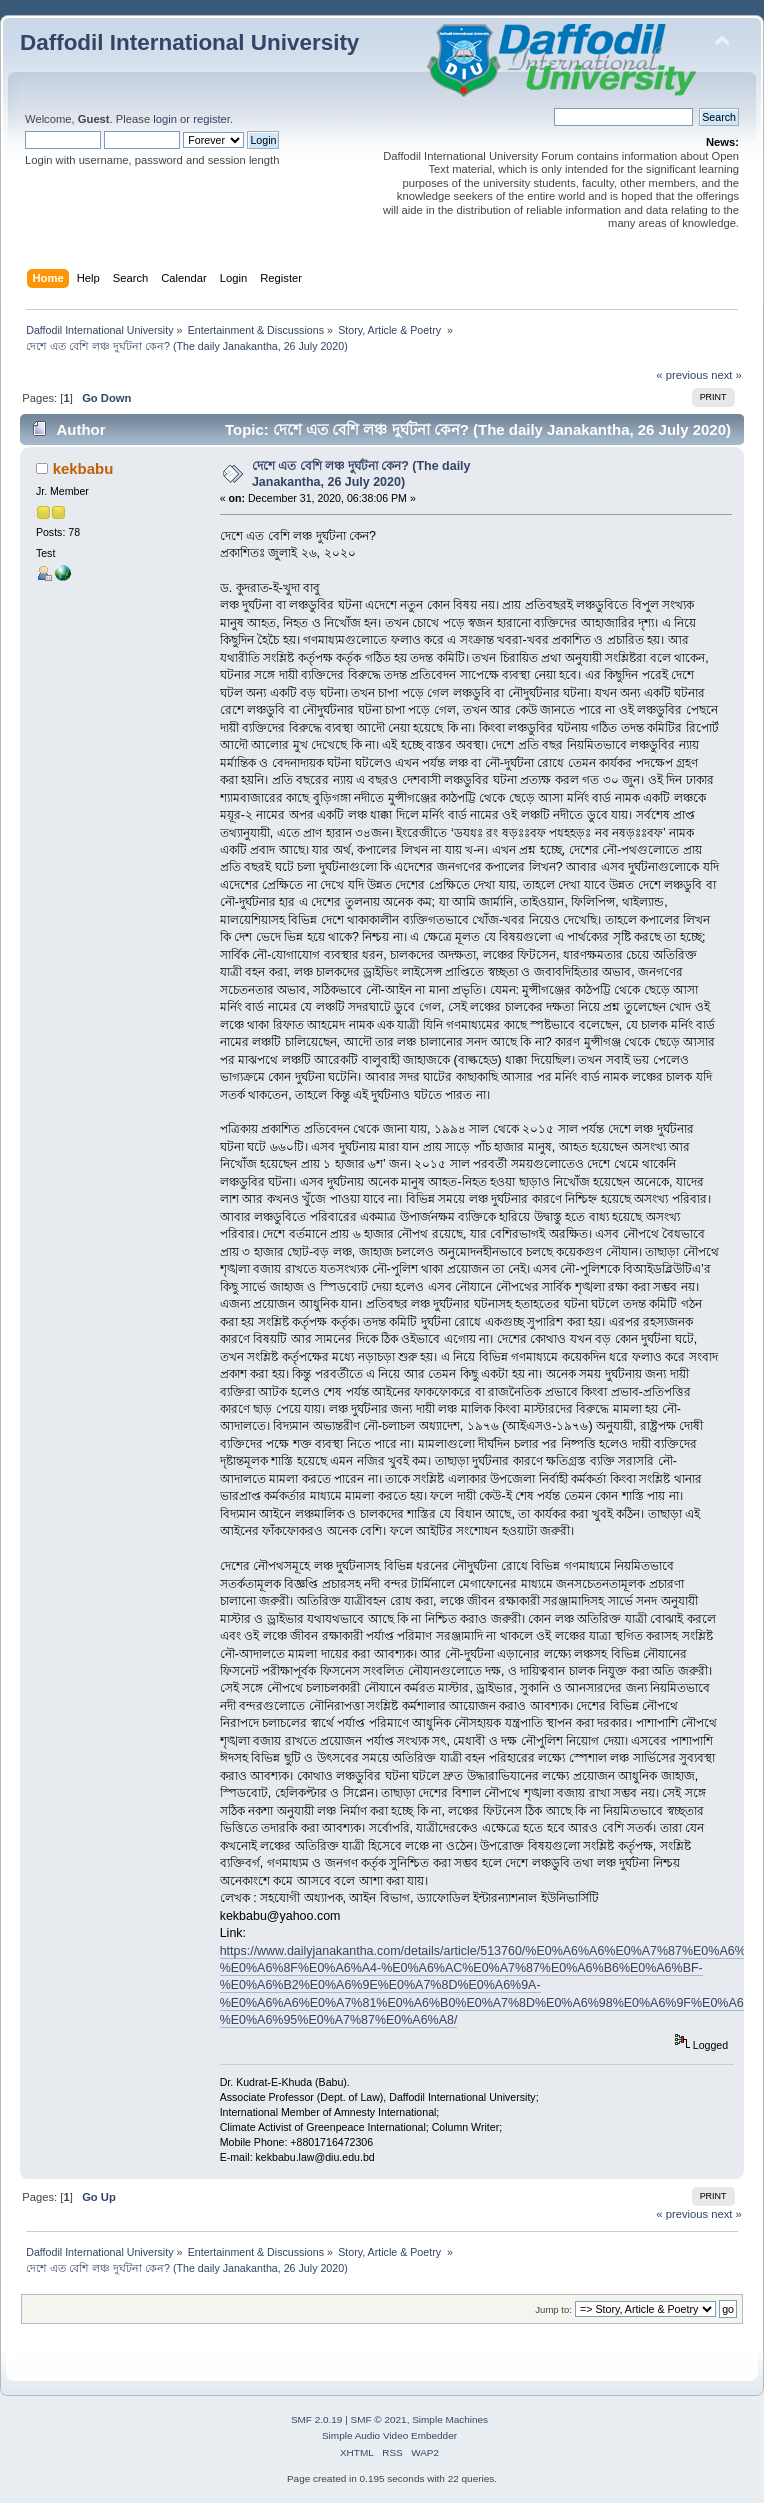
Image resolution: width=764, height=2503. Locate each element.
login (165, 119)
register (211, 119)
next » (726, 375)
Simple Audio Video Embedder (389, 2435)
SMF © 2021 (379, 2419)
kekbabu (83, 468)
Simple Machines (450, 2419)
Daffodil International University (189, 42)
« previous (682, 375)
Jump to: (553, 2309)
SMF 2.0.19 (317, 2419)
